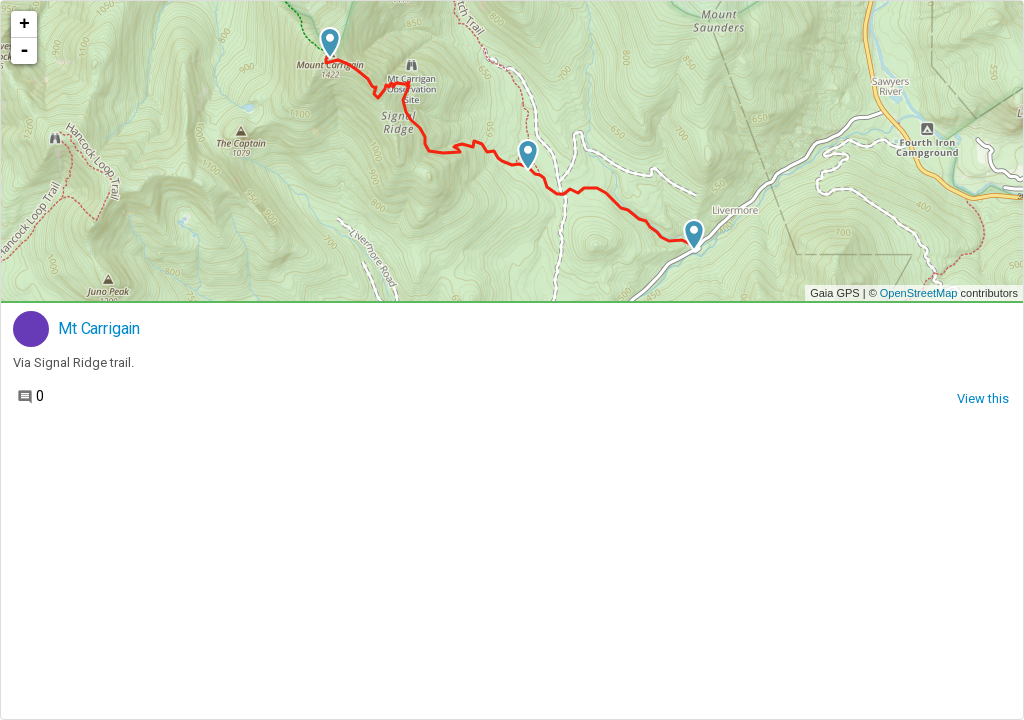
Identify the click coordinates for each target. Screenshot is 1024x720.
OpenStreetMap (919, 293)
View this (983, 398)
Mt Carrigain (99, 329)
